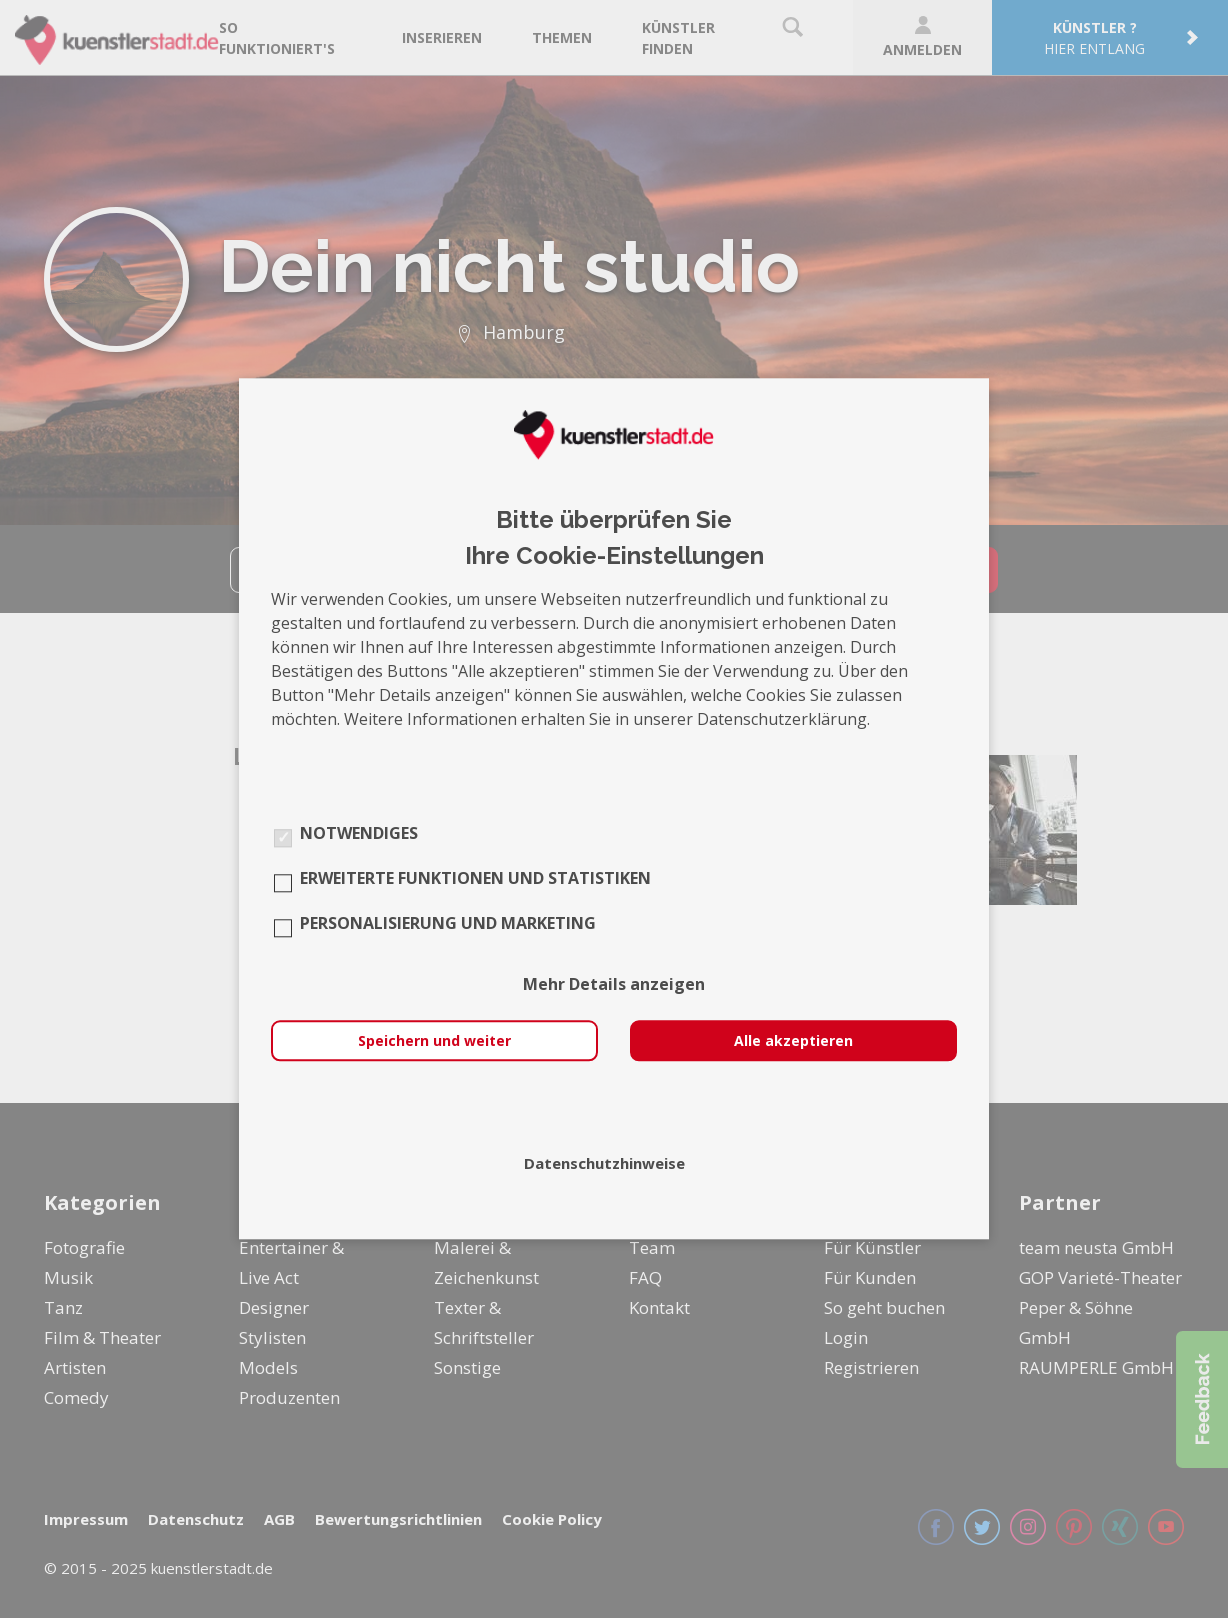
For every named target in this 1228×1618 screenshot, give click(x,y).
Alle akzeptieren (793, 1041)
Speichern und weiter (434, 1041)
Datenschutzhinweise (604, 1164)
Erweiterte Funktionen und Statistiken (475, 879)
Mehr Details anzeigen (614, 985)
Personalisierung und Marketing (448, 924)
